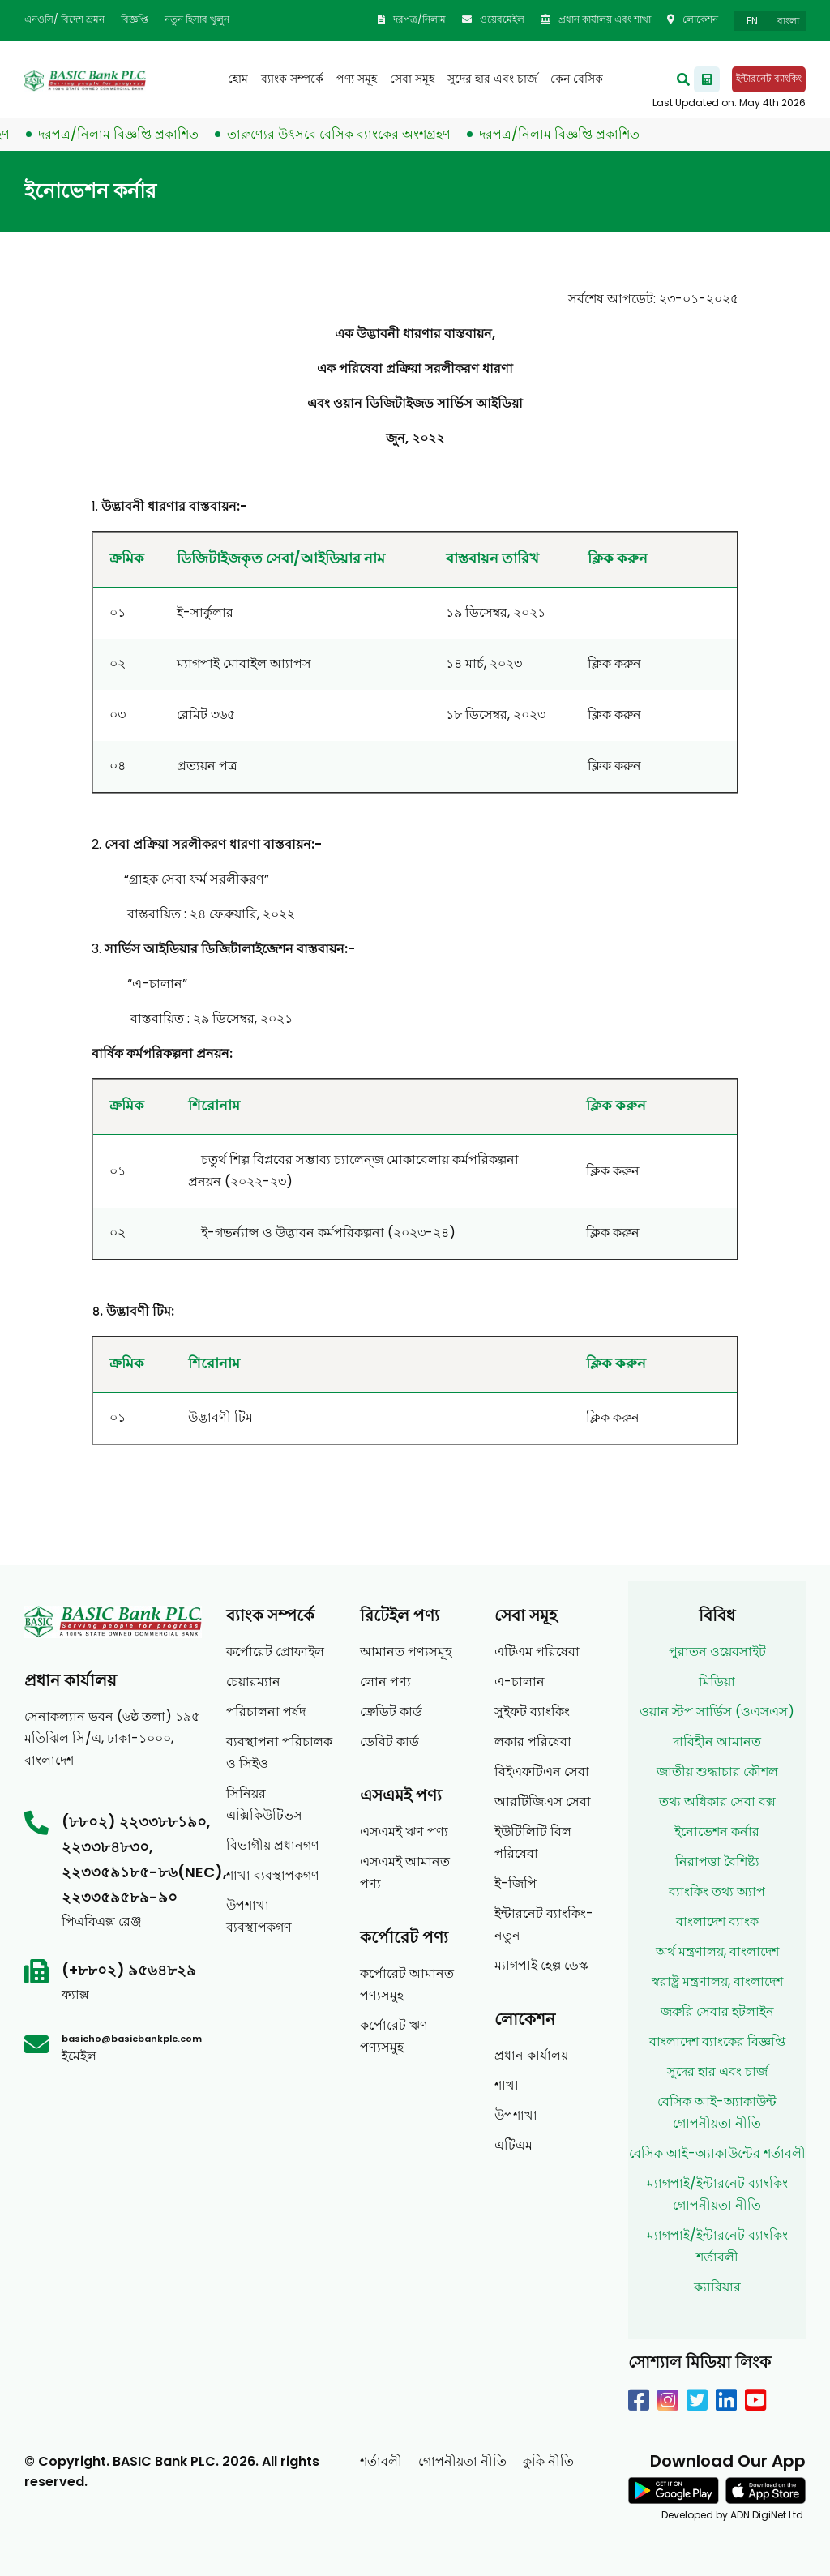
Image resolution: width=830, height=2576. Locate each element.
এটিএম (513, 2145)
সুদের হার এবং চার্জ (492, 79)
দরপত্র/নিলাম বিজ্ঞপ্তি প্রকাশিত (130, 134)
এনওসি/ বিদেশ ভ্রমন (64, 19)
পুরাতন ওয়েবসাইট (717, 1651)
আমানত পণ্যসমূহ (405, 1651)
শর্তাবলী (381, 2461)
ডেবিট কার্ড (389, 1741)
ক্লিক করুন (614, 663)
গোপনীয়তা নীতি (462, 2461)
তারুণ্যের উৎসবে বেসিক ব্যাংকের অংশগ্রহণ (351, 134)
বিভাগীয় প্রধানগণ (272, 1845)
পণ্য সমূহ (356, 79)
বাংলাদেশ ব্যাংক (717, 1921)
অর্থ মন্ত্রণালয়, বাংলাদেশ (717, 1951)
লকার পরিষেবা (532, 1741)
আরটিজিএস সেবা (542, 1801)
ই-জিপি (515, 1883)
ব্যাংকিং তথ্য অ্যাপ (717, 1891)
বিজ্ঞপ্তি (134, 19)
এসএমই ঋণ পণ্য (404, 1831)
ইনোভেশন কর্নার (716, 1831)
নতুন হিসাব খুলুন (197, 19)
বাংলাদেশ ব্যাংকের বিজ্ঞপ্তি (717, 2041)
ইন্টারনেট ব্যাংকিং (769, 78)
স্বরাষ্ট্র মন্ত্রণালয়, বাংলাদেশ (717, 1981)
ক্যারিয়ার (717, 2287)
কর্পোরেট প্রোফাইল (275, 1651)
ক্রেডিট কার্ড (391, 1711)
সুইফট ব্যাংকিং (532, 1711)
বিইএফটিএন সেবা (541, 1771)
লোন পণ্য (385, 1681)
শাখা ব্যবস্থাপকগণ (272, 1875)
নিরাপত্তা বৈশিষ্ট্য (717, 1861)
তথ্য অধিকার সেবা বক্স (717, 1801)
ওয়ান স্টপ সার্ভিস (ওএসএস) (717, 1711)
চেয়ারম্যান (253, 1681)
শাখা (506, 2085)
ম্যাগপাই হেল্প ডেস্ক (541, 1965)
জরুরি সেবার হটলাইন (717, 2011)
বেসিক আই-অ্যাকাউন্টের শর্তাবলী (717, 2153)
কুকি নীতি (548, 2461)
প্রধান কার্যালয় (531, 2055)
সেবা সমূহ (412, 79)
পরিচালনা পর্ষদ (266, 1711)
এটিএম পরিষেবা (537, 1651)
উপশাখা (515, 2115)
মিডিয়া (717, 1681)
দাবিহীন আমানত (717, 1741)
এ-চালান (519, 1681)
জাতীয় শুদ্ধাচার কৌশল (717, 1771)
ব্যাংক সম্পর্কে (292, 79)
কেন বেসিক (576, 79)
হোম (238, 79)
